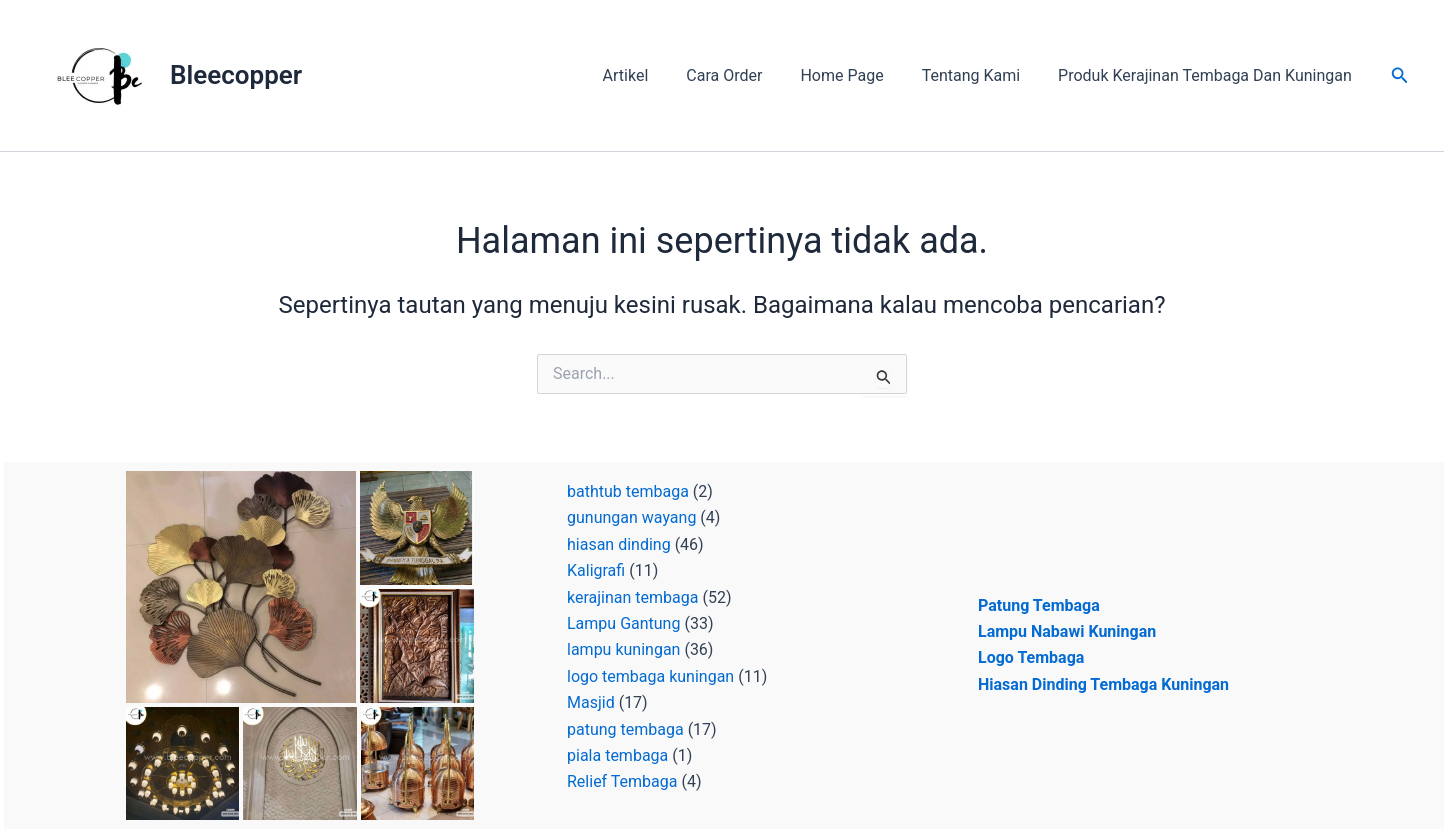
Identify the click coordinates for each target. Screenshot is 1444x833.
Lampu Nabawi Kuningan (1067, 631)
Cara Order (745, 75)
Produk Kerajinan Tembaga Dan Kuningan (1208, 75)
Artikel (653, 75)
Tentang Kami (980, 75)
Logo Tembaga (1031, 657)
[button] (1400, 75)
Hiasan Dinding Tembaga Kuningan (1103, 684)
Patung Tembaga (1039, 605)
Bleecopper (236, 75)
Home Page (856, 75)
